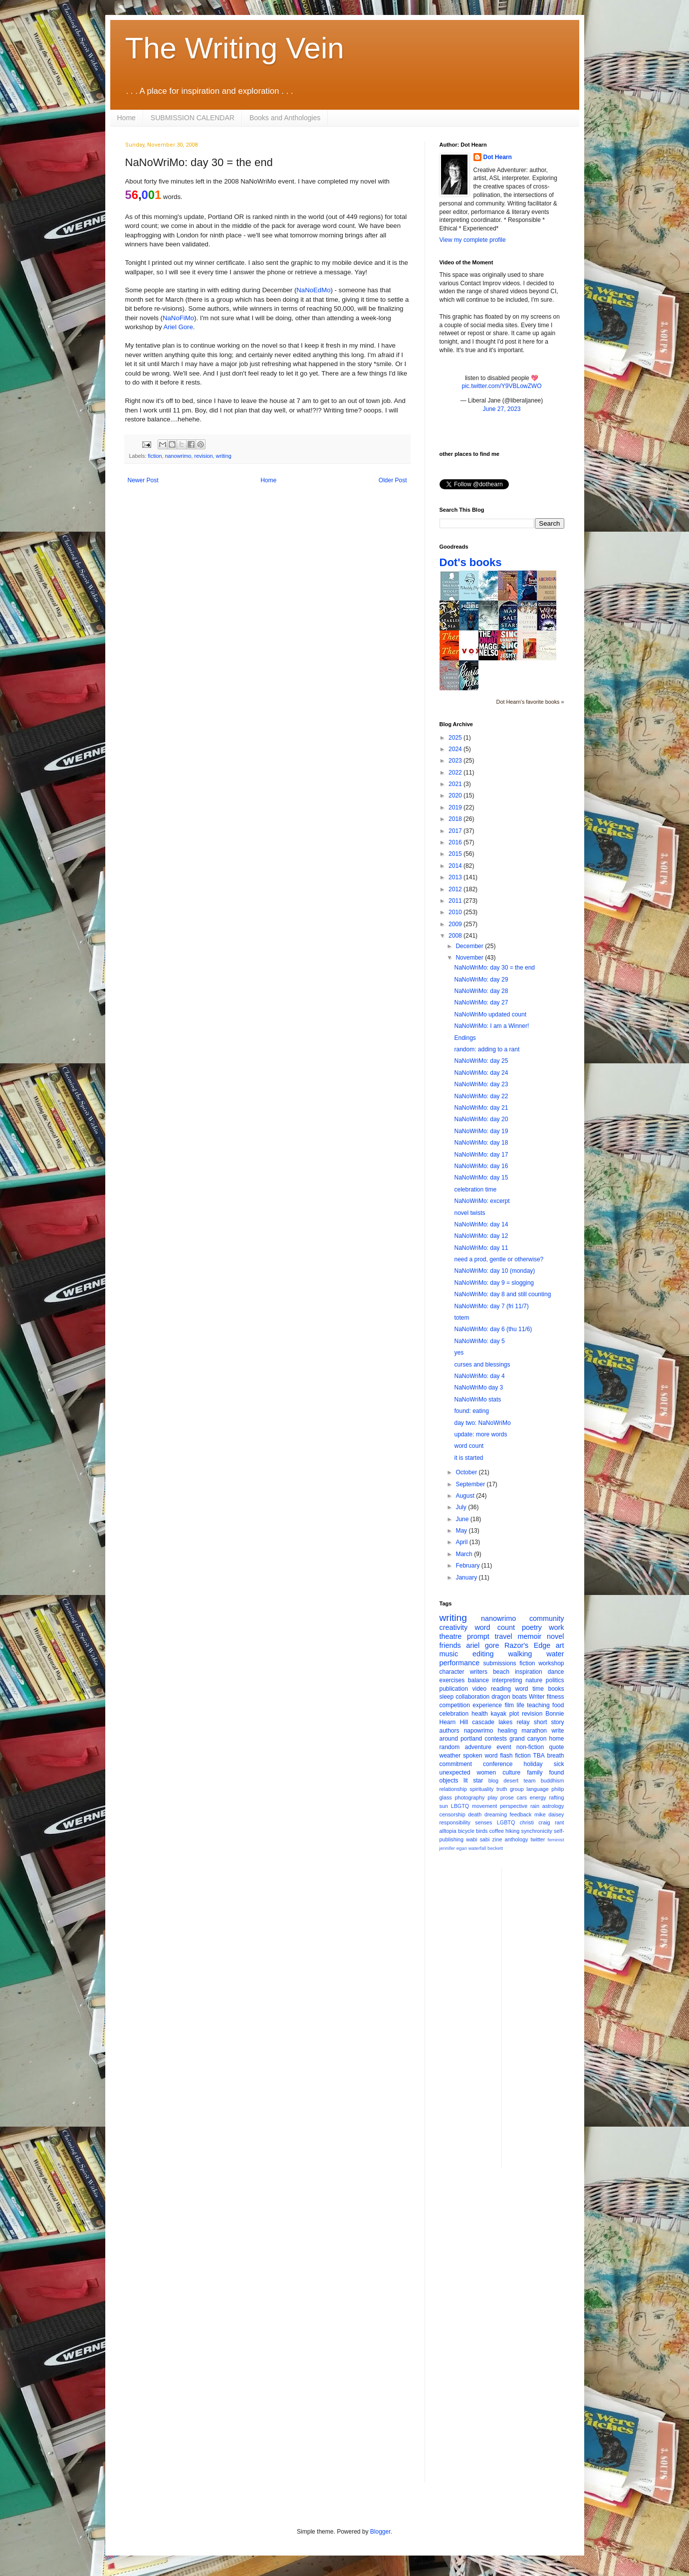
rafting (556, 1797)
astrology (553, 1806)
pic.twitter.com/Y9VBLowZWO (501, 386)
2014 (456, 865)
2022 (456, 772)
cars (522, 1797)
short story (549, 1722)
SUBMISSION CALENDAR (192, 118)
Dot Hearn (497, 157)
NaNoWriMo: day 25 (481, 1060)
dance (556, 1671)
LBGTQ (460, 1806)
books (556, 1688)
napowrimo (478, 1730)
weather (450, 1755)
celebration (454, 1713)
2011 (456, 900)
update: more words (480, 1434)
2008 (456, 935)
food (558, 1705)
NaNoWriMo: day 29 (481, 979)
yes (458, 1352)
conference (497, 1764)
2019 (456, 807)
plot (514, 1713)
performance (460, 1663)
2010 (456, 912)
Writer (537, 1696)
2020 (456, 795)
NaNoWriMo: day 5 (479, 1341)
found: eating (471, 1410)
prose (507, 1797)
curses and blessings (482, 1364)
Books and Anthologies (284, 118)
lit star (473, 1780)
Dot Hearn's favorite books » (530, 702)
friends (450, 1645)
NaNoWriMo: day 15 (481, 1177)
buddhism (552, 1780)
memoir (529, 1636)
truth (501, 1789)
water (555, 1654)
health (479, 1713)
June (463, 1519)
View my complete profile (473, 239)
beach (501, 1671)
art (560, 1645)
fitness (555, 1696)
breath (555, 1755)
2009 (456, 924)
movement (484, 1806)
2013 (456, 877)
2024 (456, 749)
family (534, 1772)
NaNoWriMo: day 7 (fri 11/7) (491, 1306)
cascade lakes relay (500, 1722)
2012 (456, 889)
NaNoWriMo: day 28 (481, 991)
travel (503, 1636)
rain (534, 1806)
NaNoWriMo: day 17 (481, 1154)
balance (478, 1680)
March (465, 1554)
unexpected (455, 1772)
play (492, 1797)
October (467, 1472)
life (520, 1705)
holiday (533, 1764)
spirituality (481, 1789)
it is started (468, 1457)
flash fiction (515, 1755)
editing (482, 1654)
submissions (499, 1663)
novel (555, 1636)
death (474, 1814)
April (462, 1542)
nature (533, 1680)
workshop (551, 1663)
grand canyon (527, 1738)
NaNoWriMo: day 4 (479, 1376)
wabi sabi (477, 1839)
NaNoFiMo (178, 318)
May (462, 1530)
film (509, 1705)
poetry (532, 1627)
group (517, 1789)
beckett (495, 1848)
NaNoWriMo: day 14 (481, 1224)
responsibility (455, 1822)
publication (454, 1688)
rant (559, 1822)
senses (483, 1822)
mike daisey (549, 1814)
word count (468, 1445)
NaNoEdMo (313, 290)
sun (444, 1806)
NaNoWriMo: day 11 (481, 1247)
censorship (452, 1814)
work (556, 1627)
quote (556, 1747)
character (452, 1671)
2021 (456, 784)
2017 (456, 830)
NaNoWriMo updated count (490, 1014)
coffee (496, 1831)
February (468, 1565)
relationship (453, 1789)
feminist (556, 1839)
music (449, 1654)
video (479, 1688)
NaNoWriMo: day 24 (481, 1072)
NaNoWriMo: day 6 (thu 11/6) (493, 1329)
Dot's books (471, 562)
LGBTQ (506, 1822)
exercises (452, 1680)
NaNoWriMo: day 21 (481, 1107)
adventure (477, 1747)
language (537, 1789)
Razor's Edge (527, 1645)
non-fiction (530, 1747)
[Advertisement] (549, 2017)
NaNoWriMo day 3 (478, 1387)
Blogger (380, 2531)
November (470, 957)
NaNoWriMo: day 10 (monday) (494, 1270)
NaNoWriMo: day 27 (481, 1002)
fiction (155, 456)
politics (555, 1680)
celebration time (475, 1189)
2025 (456, 737)
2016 (456, 842)
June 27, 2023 (501, 408)
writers (478, 1671)
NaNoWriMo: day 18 (481, 1142)
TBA (538, 1755)
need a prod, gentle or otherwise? (498, 1259)
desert (510, 1780)
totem (461, 1317)
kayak (498, 1713)
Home (126, 118)
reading (501, 1688)
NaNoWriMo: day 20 (481, 1119)
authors (449, 1730)
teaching (538, 1705)
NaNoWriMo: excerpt (481, 1200)
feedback (521, 1814)
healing (507, 1730)
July (462, 1507)
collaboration (472, 1696)
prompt (478, 1636)
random (450, 1747)
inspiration (528, 1671)
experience (487, 1705)
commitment (456, 1764)
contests (495, 1738)
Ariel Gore (178, 327)
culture (511, 1772)
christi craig (535, 1822)
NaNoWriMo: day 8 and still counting (502, 1294)
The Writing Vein (234, 48)
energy (538, 1797)
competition (455, 1705)
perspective (513, 1806)
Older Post (393, 480)
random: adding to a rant (486, 1049)
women (486, 1772)
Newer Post (143, 480)
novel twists (469, 1212)
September (471, 1484)
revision (203, 456)
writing (223, 456)
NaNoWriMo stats (477, 1399)
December (470, 946)
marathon (534, 1730)
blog (493, 1780)
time (538, 1688)
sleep (447, 1696)
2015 (456, 853)
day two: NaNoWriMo (482, 1422)
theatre (451, 1636)
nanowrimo (178, 456)
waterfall (477, 1848)
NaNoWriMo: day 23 (481, 1084)
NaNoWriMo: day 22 (481, 1096)
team (529, 1780)
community (546, 1618)
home (556, 1738)
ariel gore (482, 1645)
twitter (538, 1839)
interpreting (507, 1680)
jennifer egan (453, 1848)
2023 (456, 760)
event (503, 1747)
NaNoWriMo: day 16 (481, 1166)
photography (469, 1797)
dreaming (495, 1814)
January (467, 1577)
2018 (456, 818)
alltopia (448, 1831)
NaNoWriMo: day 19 (481, 1131)
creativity (454, 1627)
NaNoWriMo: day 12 (481, 1235)
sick (559, 1764)
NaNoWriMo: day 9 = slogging (494, 1282)
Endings (464, 1037)
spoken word (480, 1755)
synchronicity (536, 1831)
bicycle (466, 1831)
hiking (512, 1831)
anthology (516, 1839)
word (521, 1688)
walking (520, 1654)
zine (497, 1839)
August (466, 1495)
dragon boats (509, 1696)
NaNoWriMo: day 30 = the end (494, 967)
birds (481, 1831)
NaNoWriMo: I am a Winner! (491, 1025)
